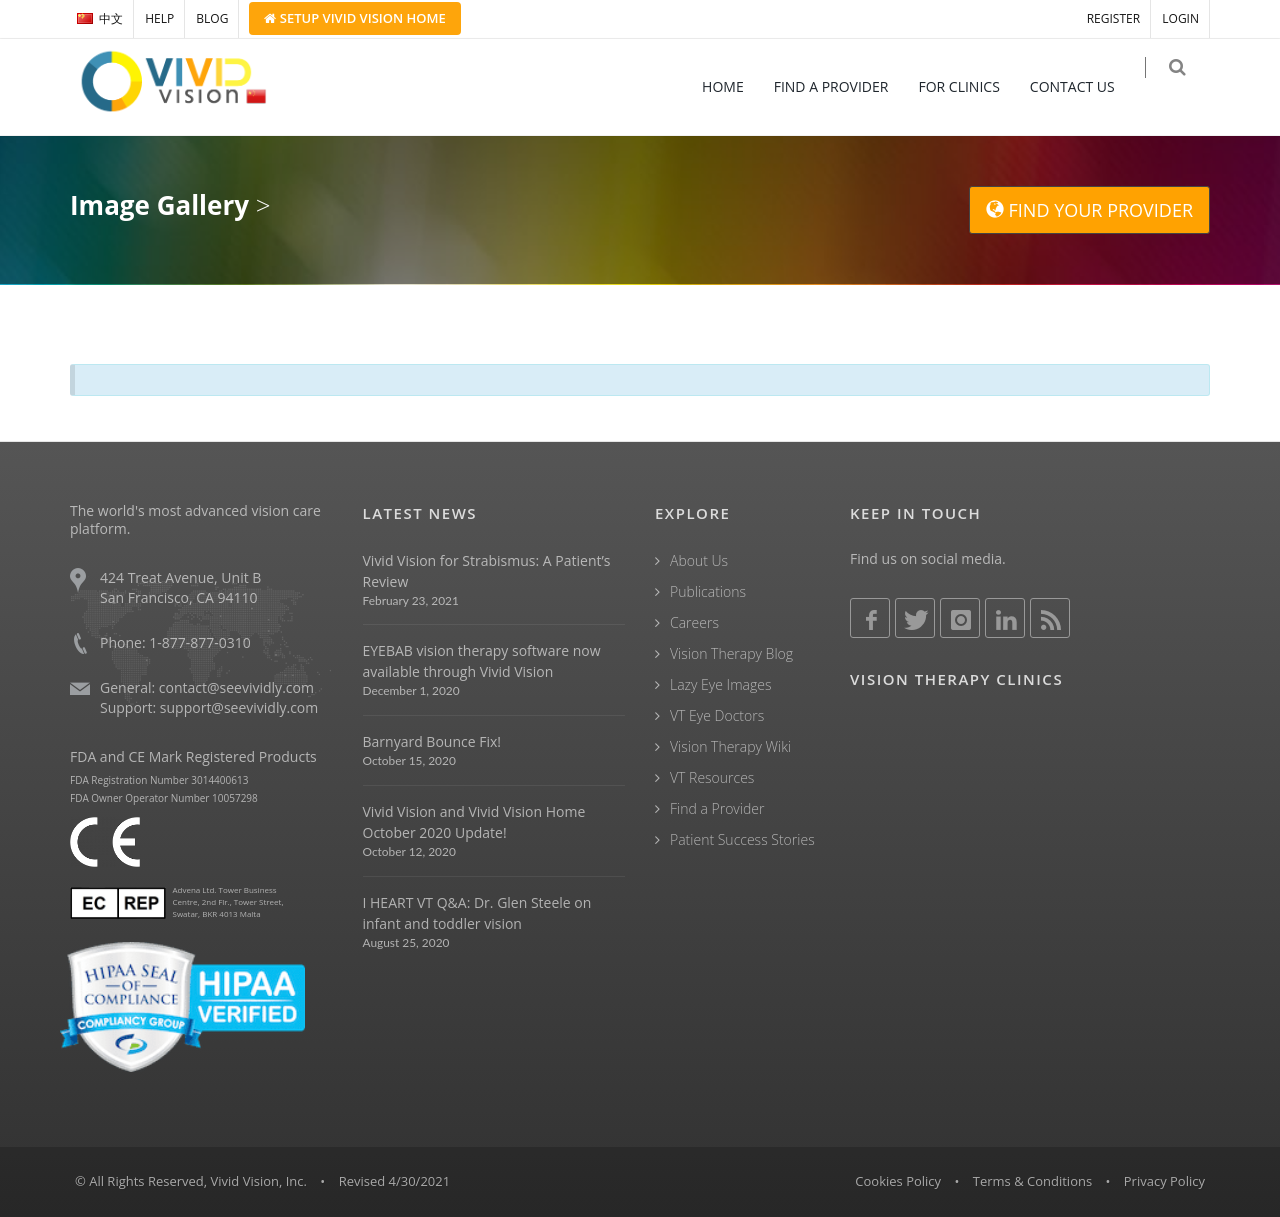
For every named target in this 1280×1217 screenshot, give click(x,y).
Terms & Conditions (1032, 1181)
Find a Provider (717, 808)
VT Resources (712, 777)
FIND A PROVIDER (844, 86)
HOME (736, 86)
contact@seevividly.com (236, 687)
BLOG (212, 18)
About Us (699, 560)
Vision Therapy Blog (731, 653)
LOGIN (1180, 18)
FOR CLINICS (972, 86)
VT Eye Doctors (717, 715)
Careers (694, 622)
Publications (708, 591)
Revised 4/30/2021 (395, 1181)
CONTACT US (1085, 86)
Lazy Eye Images (720, 684)
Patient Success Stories (742, 839)
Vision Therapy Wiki (730, 746)
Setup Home (354, 18)
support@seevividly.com (239, 707)
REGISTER (1113, 18)
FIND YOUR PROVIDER (1089, 210)
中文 (100, 18)
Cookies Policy (898, 1181)
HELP (159, 18)
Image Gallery (159, 205)
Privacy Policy (1164, 1181)
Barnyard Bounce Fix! (432, 741)
